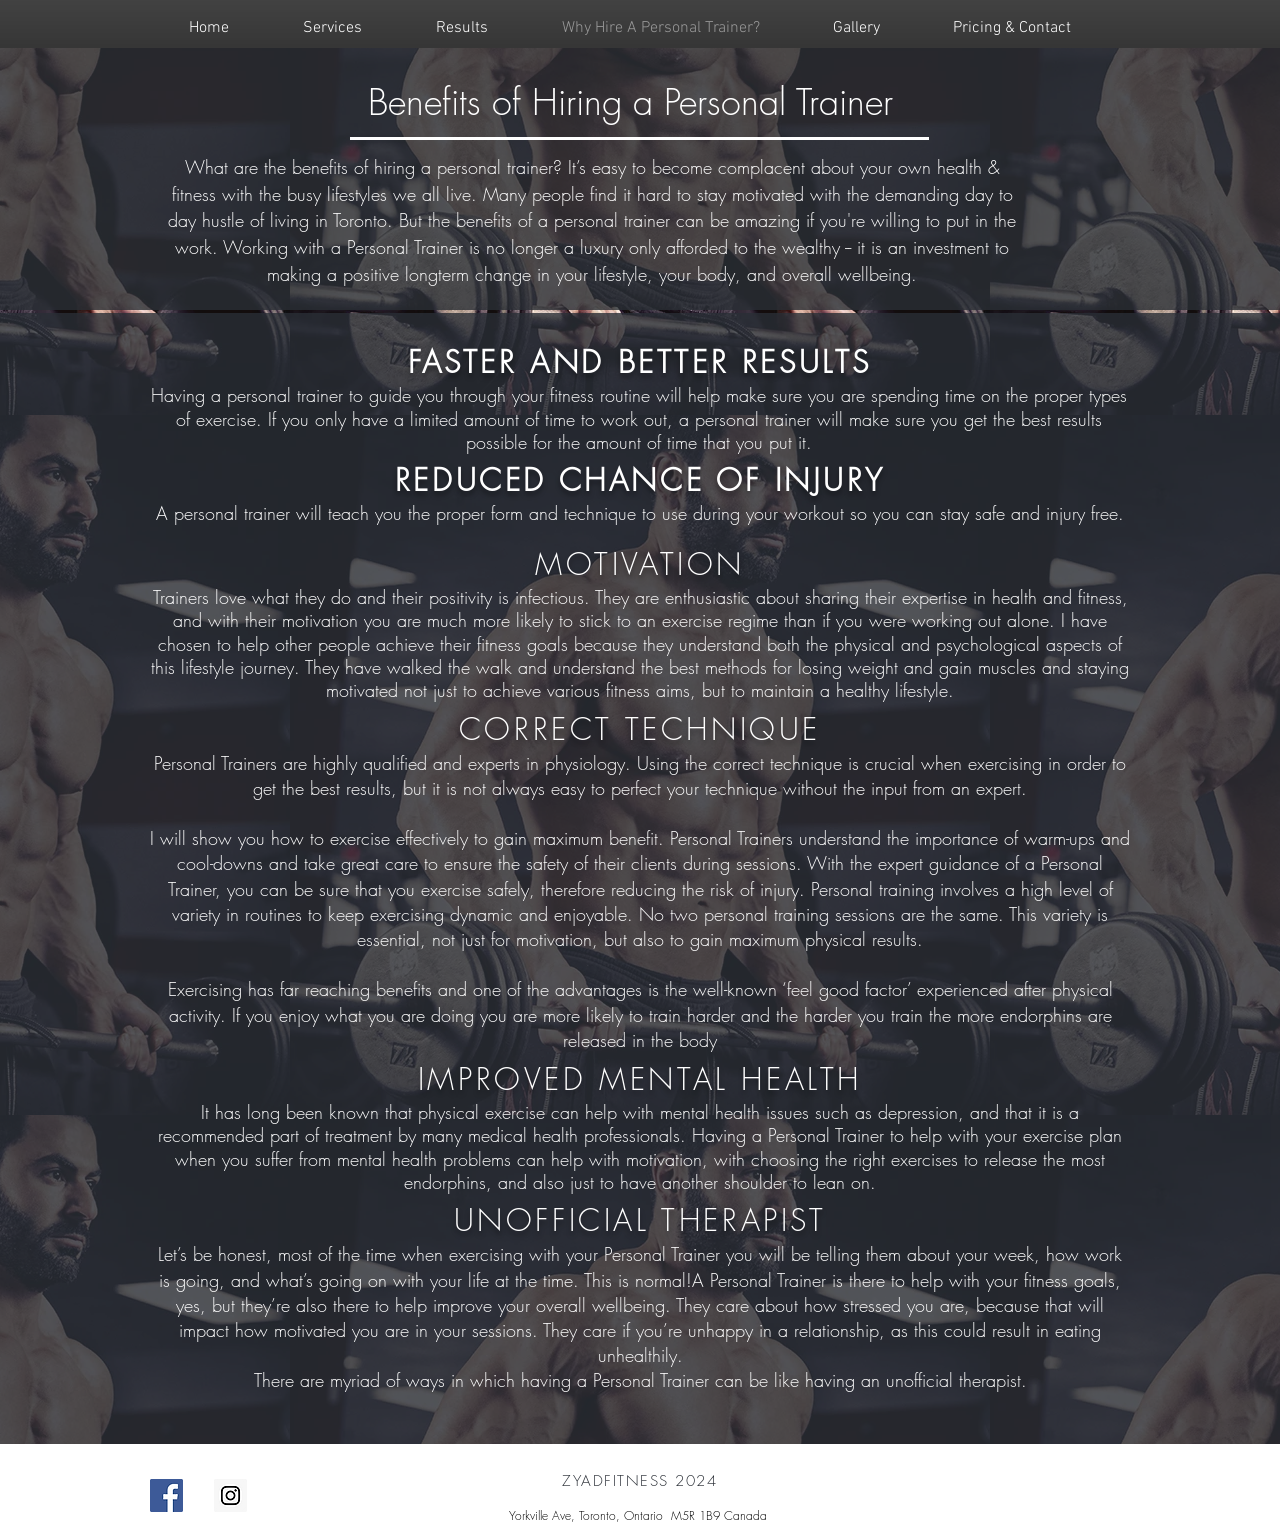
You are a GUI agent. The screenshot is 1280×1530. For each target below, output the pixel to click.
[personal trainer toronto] (230, 1495)
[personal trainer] (166, 1495)
